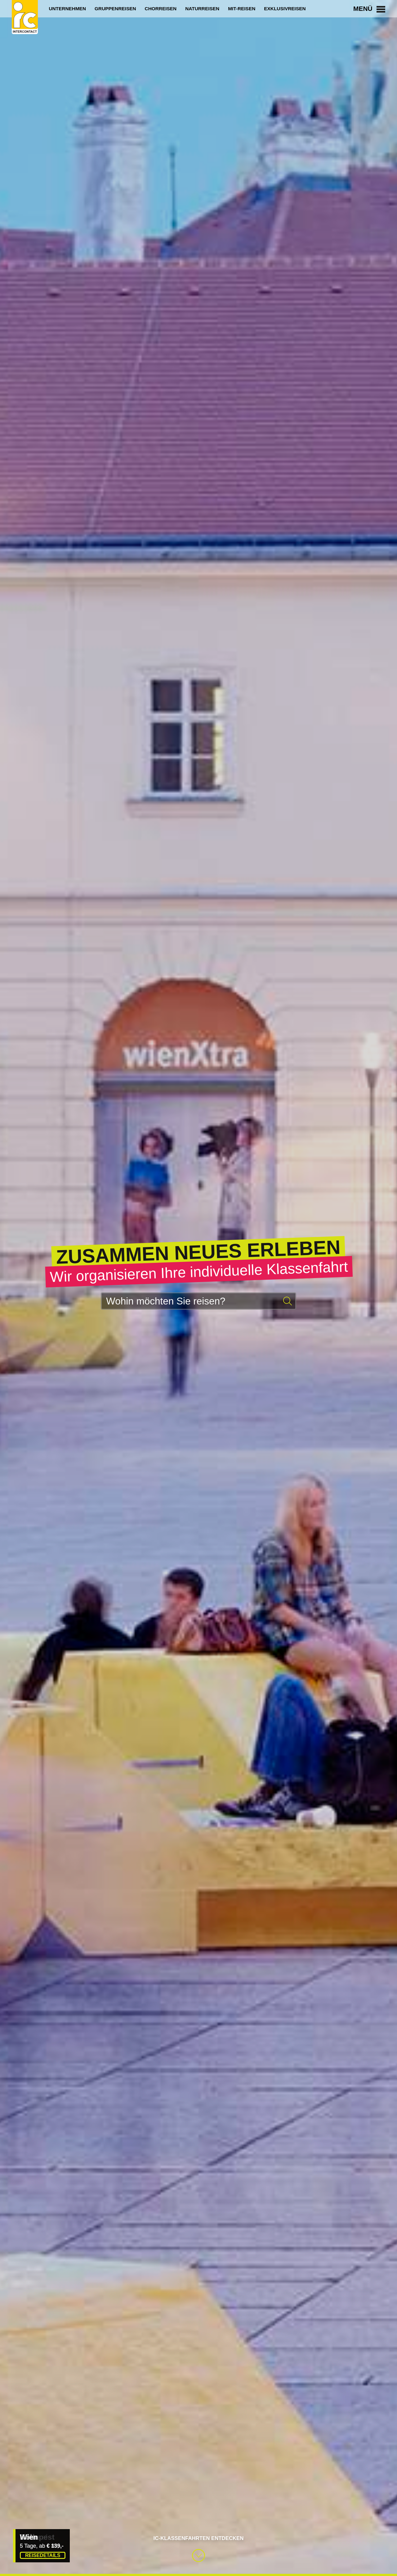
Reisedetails (42, 2555)
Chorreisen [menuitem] (161, 8)
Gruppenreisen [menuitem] (115, 8)
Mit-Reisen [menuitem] (241, 8)
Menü (369, 8)
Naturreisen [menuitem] (202, 8)
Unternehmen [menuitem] (67, 8)
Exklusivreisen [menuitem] (285, 8)
